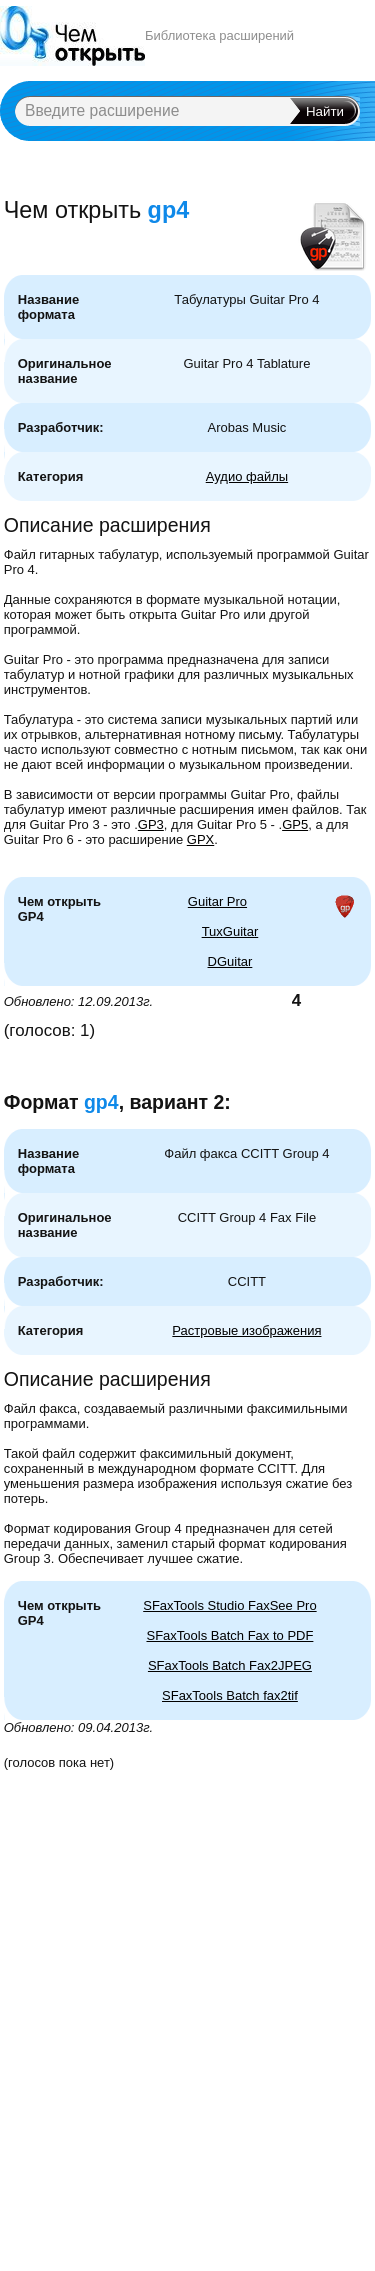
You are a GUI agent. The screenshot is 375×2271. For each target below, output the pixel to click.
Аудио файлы (247, 476)
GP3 (151, 824)
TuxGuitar (230, 931)
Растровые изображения (246, 1330)
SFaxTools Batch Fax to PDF (229, 1635)
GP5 (295, 824)
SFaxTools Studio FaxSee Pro (229, 1605)
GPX (200, 839)
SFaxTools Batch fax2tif (230, 1695)
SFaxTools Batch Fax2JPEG (230, 1665)
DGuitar (230, 961)
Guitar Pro (217, 901)
